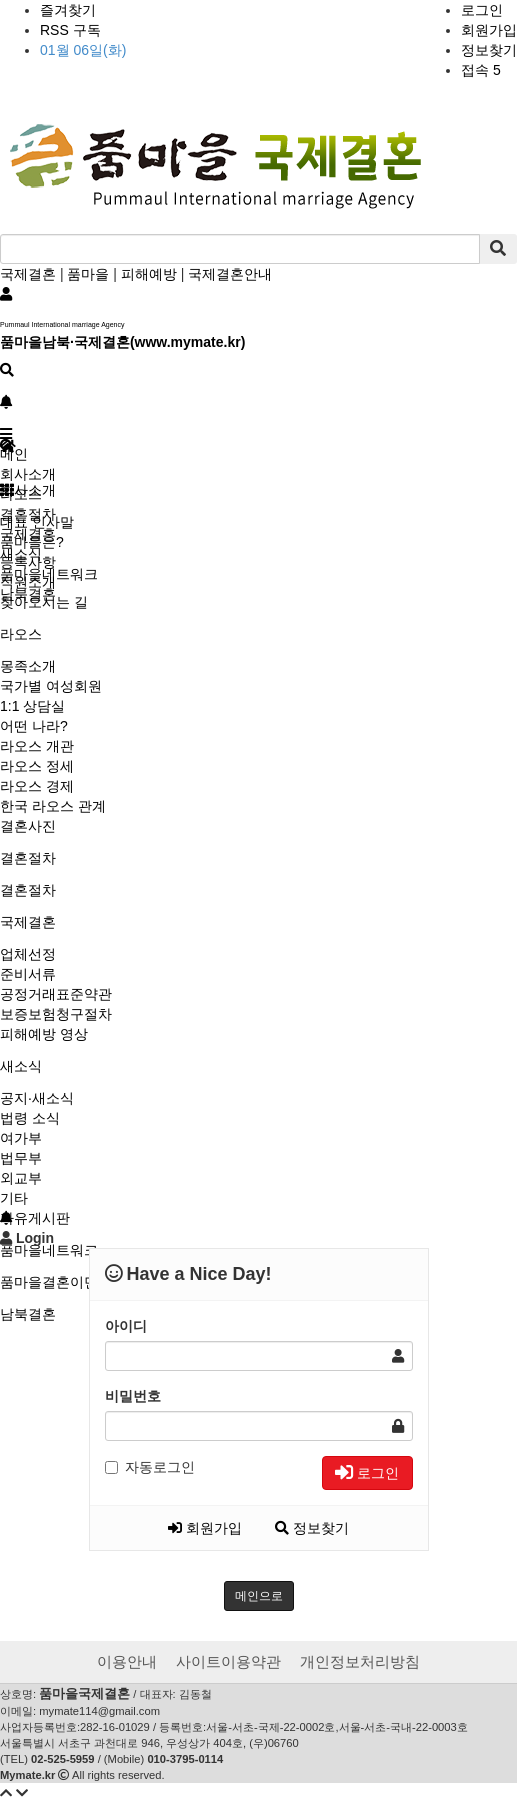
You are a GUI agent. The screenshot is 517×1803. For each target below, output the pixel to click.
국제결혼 (28, 274)
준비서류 (28, 974)
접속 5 (481, 70)
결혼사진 (28, 826)
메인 (14, 454)
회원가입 (489, 30)
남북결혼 (28, 1314)
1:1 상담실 (32, 706)
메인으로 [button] (259, 1596)
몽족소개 (28, 666)
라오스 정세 (37, 766)
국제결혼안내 (230, 274)
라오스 (21, 634)
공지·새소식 (37, 1098)
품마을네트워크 (49, 1250)
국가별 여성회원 (51, 686)
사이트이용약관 (228, 1661)
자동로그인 (150, 1467)
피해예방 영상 (44, 1034)
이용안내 (127, 1661)
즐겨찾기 (68, 10)
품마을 (88, 274)
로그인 (482, 10)
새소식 (21, 1066)
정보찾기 (489, 50)
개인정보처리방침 (360, 1661)
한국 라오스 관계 (53, 806)
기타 (14, 1198)
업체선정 (28, 954)
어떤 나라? (34, 726)
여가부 (21, 1138)
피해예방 (149, 274)
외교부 (21, 1178)
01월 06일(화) (83, 50)
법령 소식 (30, 1118)
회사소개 (28, 474)
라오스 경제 (37, 786)
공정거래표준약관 (56, 994)
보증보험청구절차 (56, 1014)
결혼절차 (28, 858)
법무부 (21, 1158)
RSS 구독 (70, 30)
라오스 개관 (37, 746)
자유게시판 (35, 1218)
